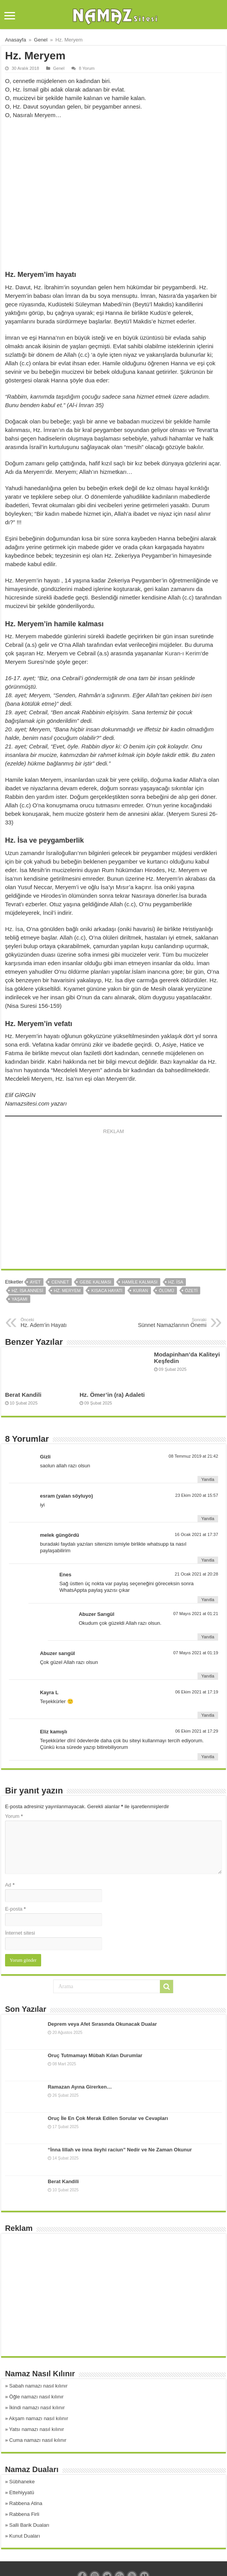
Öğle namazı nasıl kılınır (36, 2397)
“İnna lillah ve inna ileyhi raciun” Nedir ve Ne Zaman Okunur (120, 2150)
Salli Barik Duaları (29, 2525)
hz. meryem (67, 1290)
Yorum (14, 1816)
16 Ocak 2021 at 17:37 (196, 1534)
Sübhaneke (22, 2481)
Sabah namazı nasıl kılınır (38, 2386)
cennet (60, 1282)
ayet (35, 1282)
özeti (191, 1290)
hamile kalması (140, 1282)
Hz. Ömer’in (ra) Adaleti (112, 1394)
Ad (10, 1885)
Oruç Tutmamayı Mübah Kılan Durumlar (95, 2055)
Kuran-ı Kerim (183, 653)
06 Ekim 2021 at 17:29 (196, 1731)
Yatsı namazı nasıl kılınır (36, 2429)
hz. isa (176, 1282)
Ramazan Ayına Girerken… (80, 2087)
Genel (41, 40)
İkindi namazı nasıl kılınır (37, 2407)
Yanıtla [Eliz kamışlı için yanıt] (207, 1756)
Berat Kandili (23, 1394)
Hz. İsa (14, 929)
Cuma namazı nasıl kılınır (37, 2440)
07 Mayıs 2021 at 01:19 (195, 1652)
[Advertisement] (113, 189)
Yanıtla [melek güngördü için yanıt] (207, 1560)
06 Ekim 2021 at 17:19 (196, 1692)
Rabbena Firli (24, 2514)
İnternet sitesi (20, 1933)
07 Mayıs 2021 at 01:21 (195, 1613)
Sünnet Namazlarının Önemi (166, 1322)
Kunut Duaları (24, 2536)
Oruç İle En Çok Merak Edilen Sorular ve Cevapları (108, 2118)
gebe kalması (95, 1282)
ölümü (166, 1290)
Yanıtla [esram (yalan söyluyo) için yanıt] (207, 1518)
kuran (140, 1290)
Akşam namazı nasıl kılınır (38, 2418)
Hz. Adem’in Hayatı (60, 1322)
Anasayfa (15, 40)
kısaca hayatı (106, 1290)
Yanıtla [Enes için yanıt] (207, 1599)
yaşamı (20, 1299)
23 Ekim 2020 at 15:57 (196, 1495)
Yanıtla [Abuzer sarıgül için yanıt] (207, 1676)
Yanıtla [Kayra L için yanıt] (207, 1715)
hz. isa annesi (27, 1290)
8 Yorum (87, 68)
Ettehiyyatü (21, 2492)
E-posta (15, 1909)
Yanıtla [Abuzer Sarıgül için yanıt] (207, 1636)
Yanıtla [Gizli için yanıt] (207, 1479)
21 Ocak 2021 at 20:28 (196, 1574)
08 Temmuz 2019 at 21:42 (193, 1456)
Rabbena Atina (25, 2503)
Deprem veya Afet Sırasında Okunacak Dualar (102, 2024)
